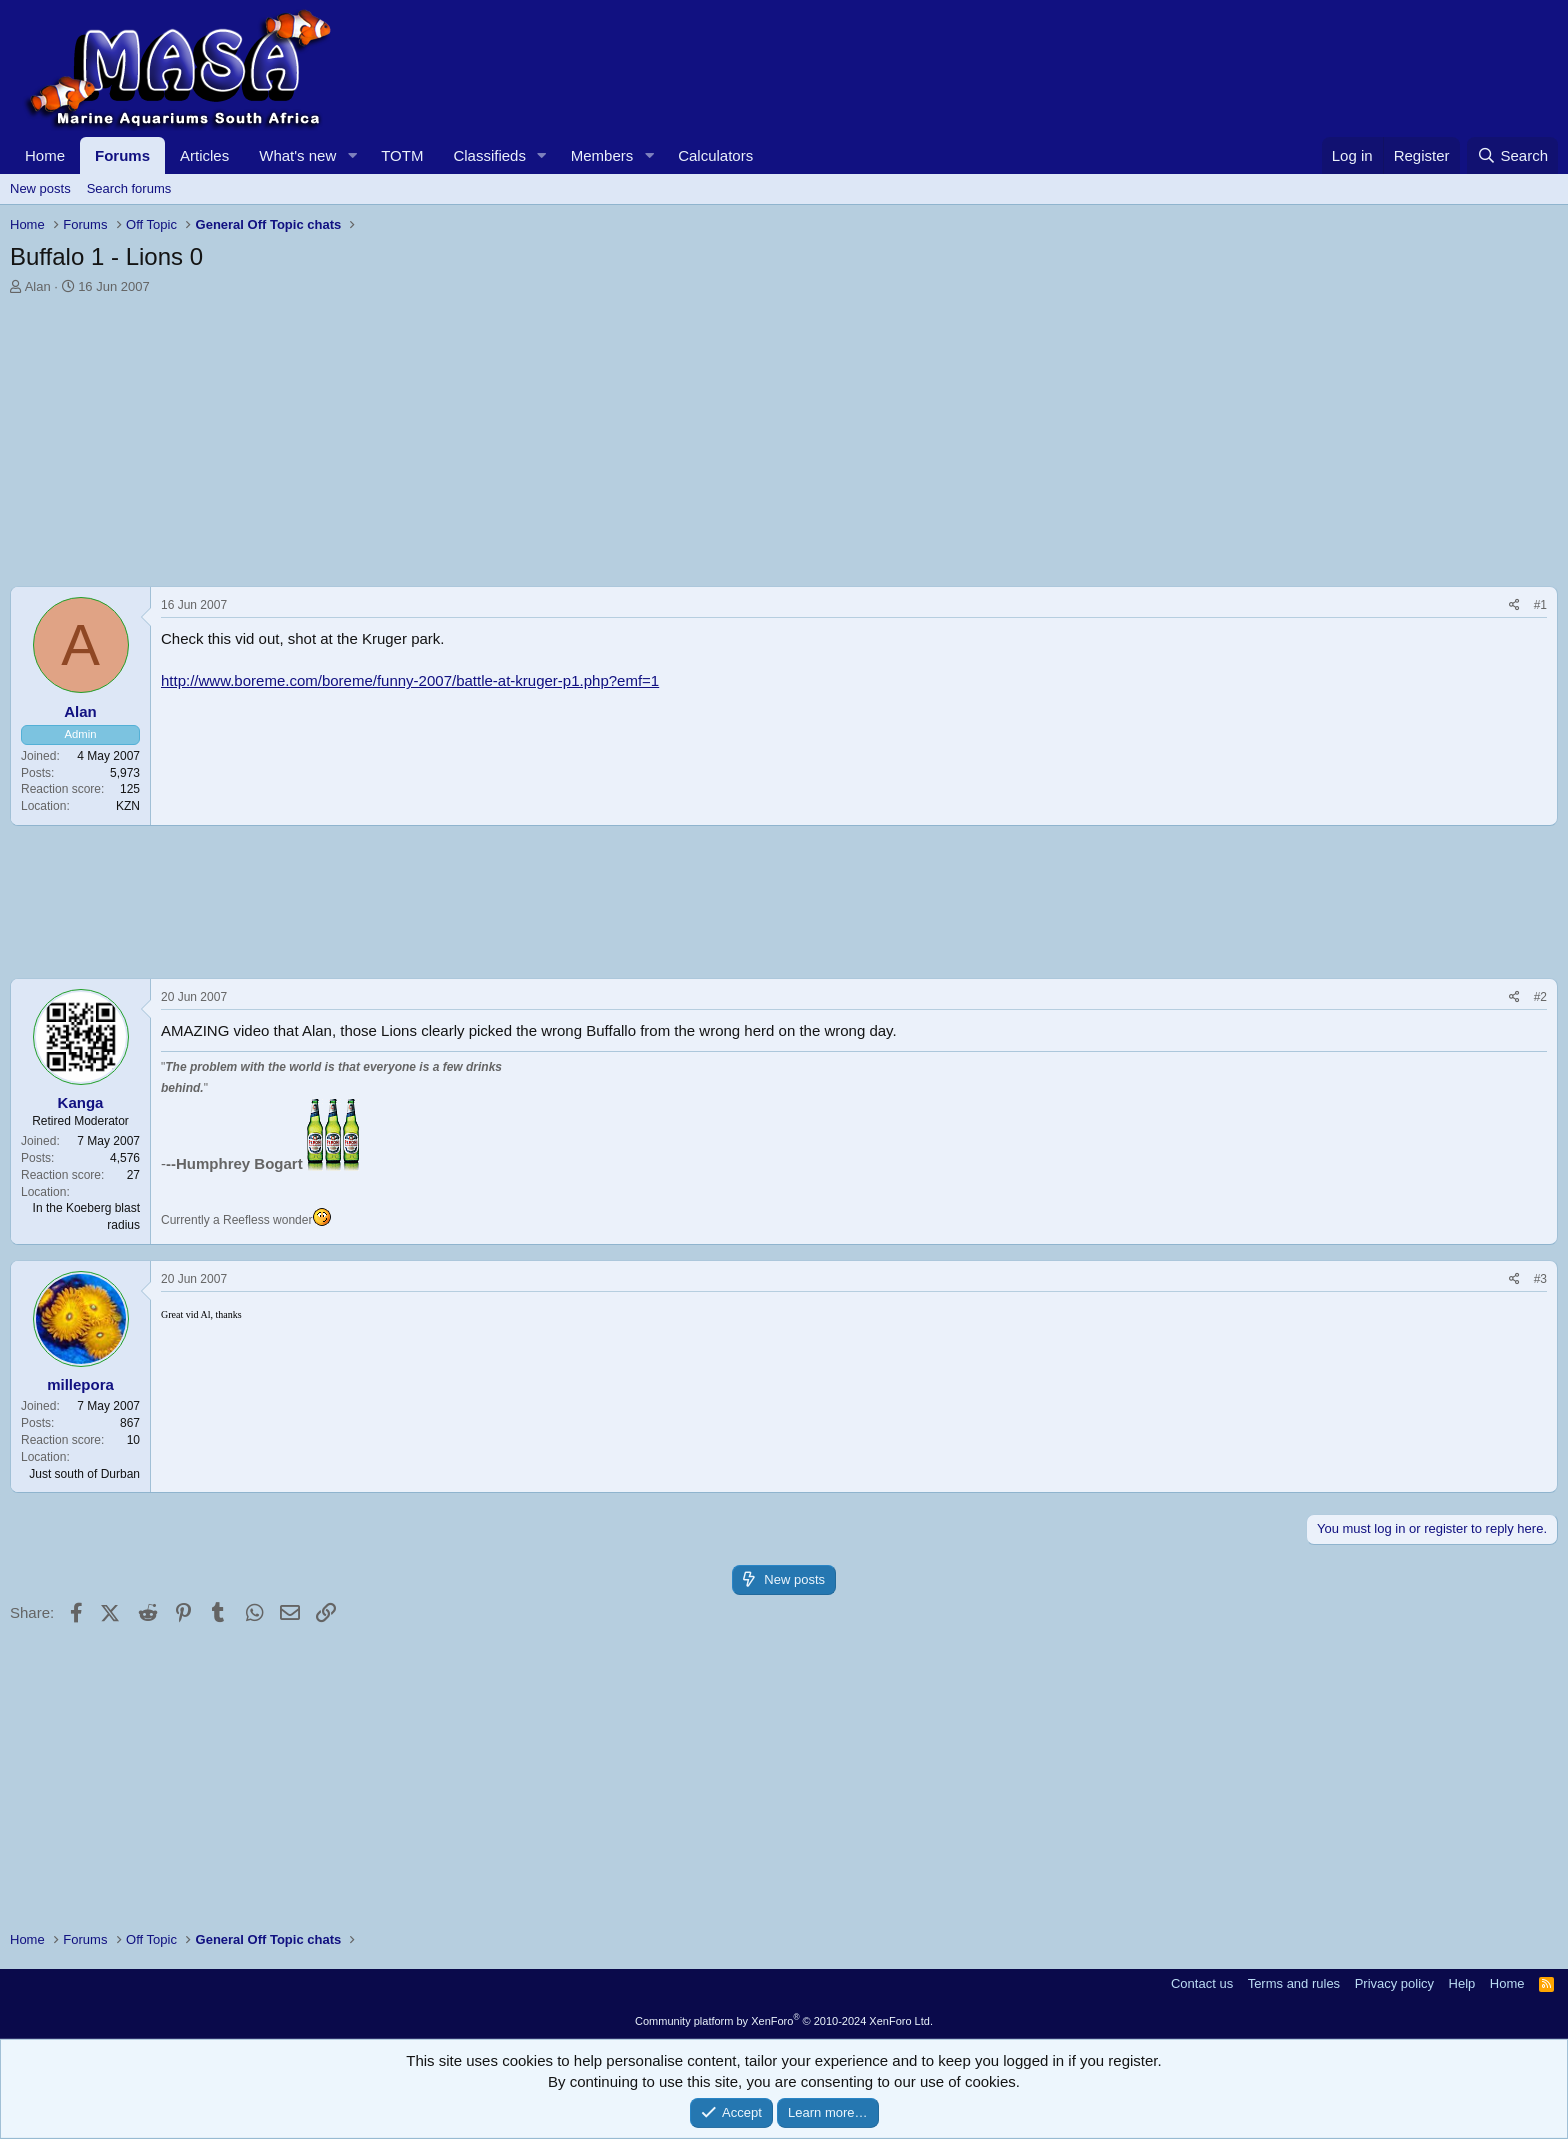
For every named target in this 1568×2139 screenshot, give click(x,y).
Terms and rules (1294, 1983)
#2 (1540, 997)
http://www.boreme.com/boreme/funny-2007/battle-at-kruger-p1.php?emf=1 (410, 680)
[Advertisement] (610, 446)
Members (602, 155)
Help (1462, 1983)
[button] (352, 155)
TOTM (402, 155)
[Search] (1512, 155)
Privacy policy (1394, 1983)
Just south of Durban (84, 1474)
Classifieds (489, 155)
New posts (40, 188)
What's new (297, 155)
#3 (1540, 1279)
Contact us (1202, 1983)
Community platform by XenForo (784, 2021)
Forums (122, 155)
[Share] (1514, 605)
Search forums (129, 188)
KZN (128, 806)
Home (45, 155)
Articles (204, 155)
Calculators (715, 155)
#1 (1540, 605)
